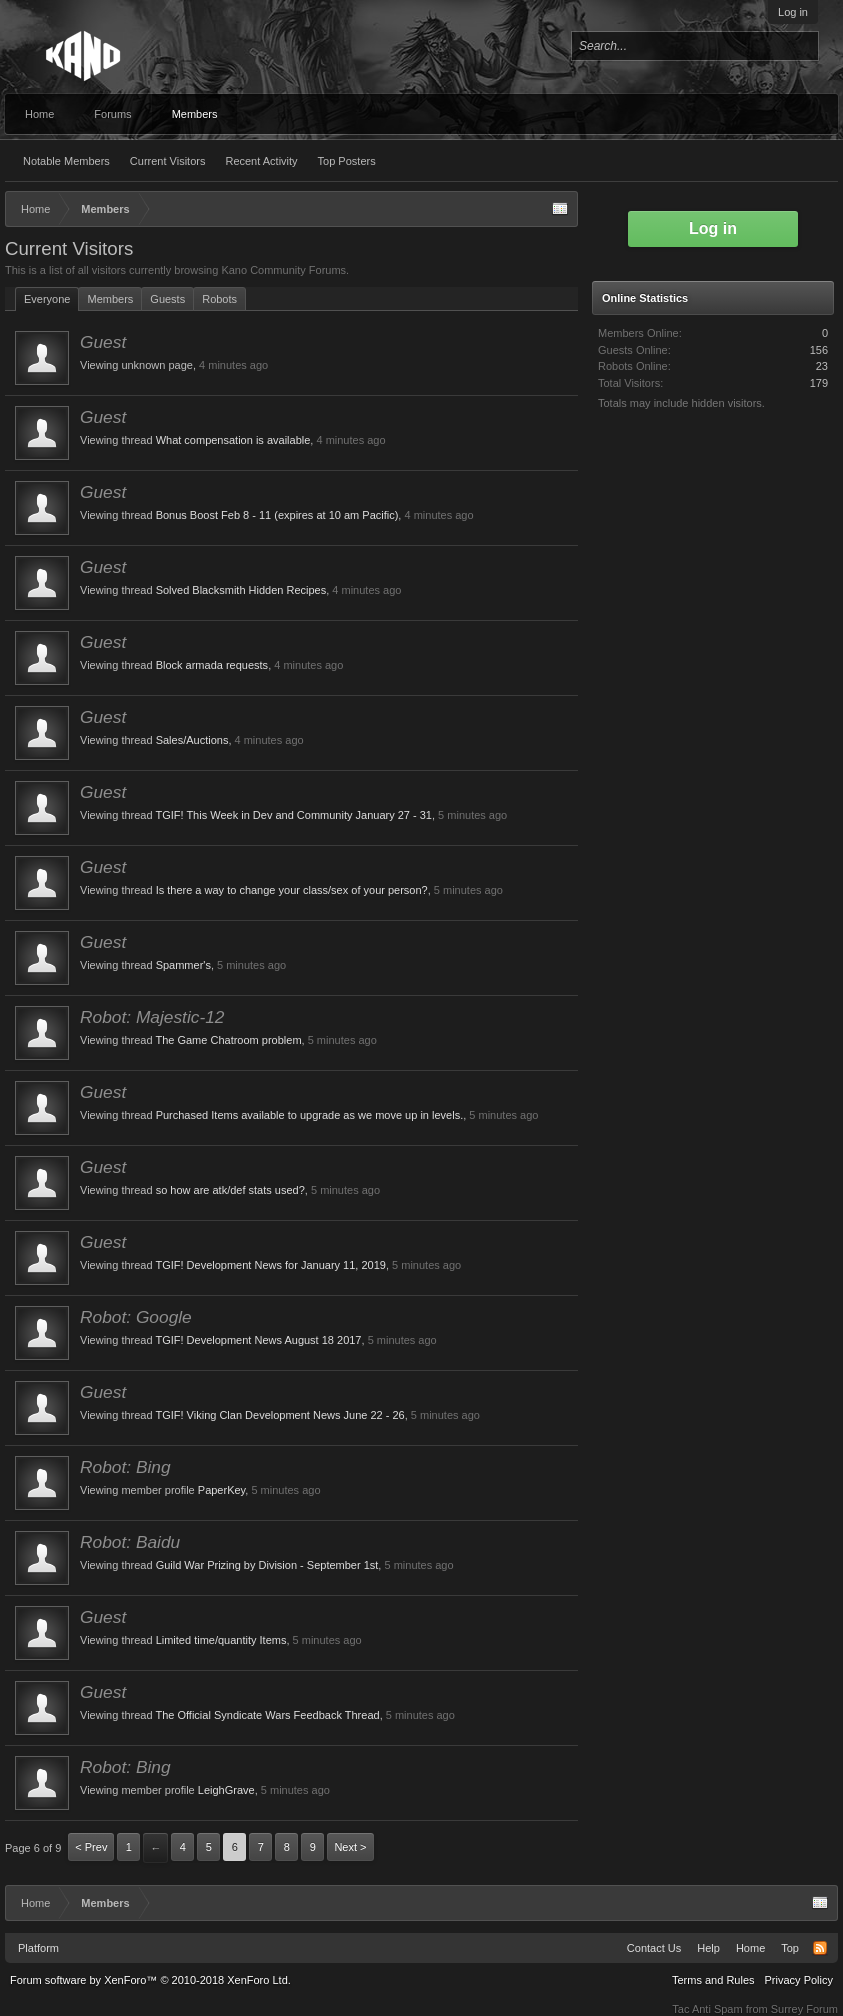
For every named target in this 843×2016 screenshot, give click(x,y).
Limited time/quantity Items (221, 1640)
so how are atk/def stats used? (230, 1190)
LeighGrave (226, 1790)
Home (39, 114)
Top (790, 1948)
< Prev (91, 1847)
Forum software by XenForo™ (150, 1980)
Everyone (47, 299)
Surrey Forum (804, 2009)
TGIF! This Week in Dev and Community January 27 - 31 (293, 815)
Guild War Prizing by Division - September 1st (267, 1565)
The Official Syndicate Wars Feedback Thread (267, 1715)
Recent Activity (261, 161)
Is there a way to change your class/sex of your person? (292, 890)
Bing (153, 1467)
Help (708, 1948)
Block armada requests (212, 665)
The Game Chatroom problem (228, 1040)
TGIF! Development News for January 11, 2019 (270, 1265)
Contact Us (654, 1948)
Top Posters (347, 161)
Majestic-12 (180, 1017)
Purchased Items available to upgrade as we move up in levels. (310, 1115)
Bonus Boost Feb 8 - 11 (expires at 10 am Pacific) (277, 515)
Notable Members (66, 161)
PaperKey (222, 1490)
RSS (820, 1948)
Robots (219, 299)
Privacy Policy (799, 1980)
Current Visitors (168, 161)
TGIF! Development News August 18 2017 (258, 1340)
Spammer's (183, 965)
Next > (350, 1847)
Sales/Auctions (192, 740)
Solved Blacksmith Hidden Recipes (241, 590)
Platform (38, 1948)
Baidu (158, 1542)
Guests (167, 299)
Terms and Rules (713, 1980)
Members (195, 114)
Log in (793, 12)
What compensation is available (233, 440)
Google (164, 1317)
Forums (112, 114)
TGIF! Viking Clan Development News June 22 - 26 (279, 1415)
